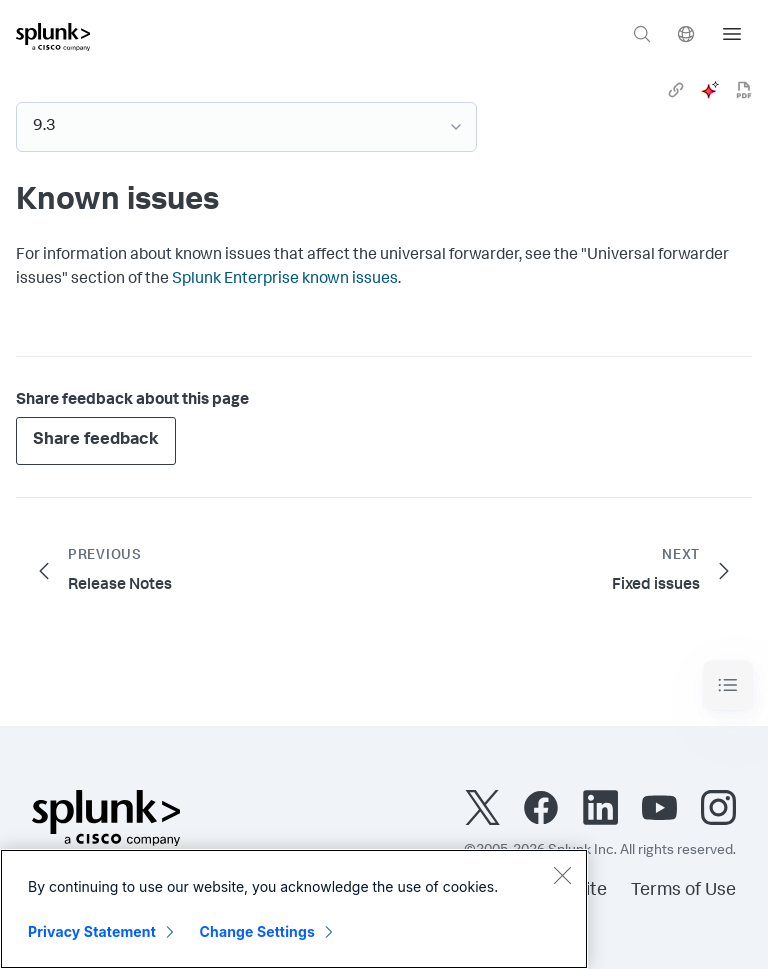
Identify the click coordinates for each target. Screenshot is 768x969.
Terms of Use (683, 891)
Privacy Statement (92, 931)
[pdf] (744, 90)
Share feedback (96, 440)
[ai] (710, 90)
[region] (294, 909)
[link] (676, 90)
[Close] (562, 875)
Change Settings (257, 931)
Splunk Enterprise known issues (285, 280)
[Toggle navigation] (728, 685)
